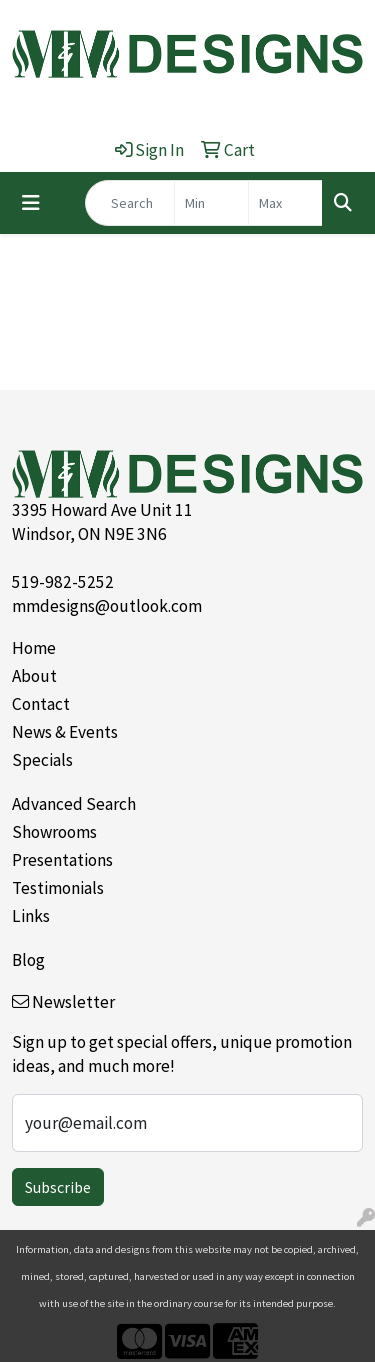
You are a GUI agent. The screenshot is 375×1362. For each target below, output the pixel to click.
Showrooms (54, 832)
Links (31, 916)
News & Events (65, 732)
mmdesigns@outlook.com (107, 606)
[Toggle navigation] (31, 203)
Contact (41, 704)
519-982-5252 (63, 582)
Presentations (62, 860)
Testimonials (58, 888)
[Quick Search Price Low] (211, 203)
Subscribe (58, 1187)
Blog (28, 960)
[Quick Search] (130, 203)
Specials (42, 760)
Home (34, 648)
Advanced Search (74, 804)
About (34, 676)
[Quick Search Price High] (285, 203)
